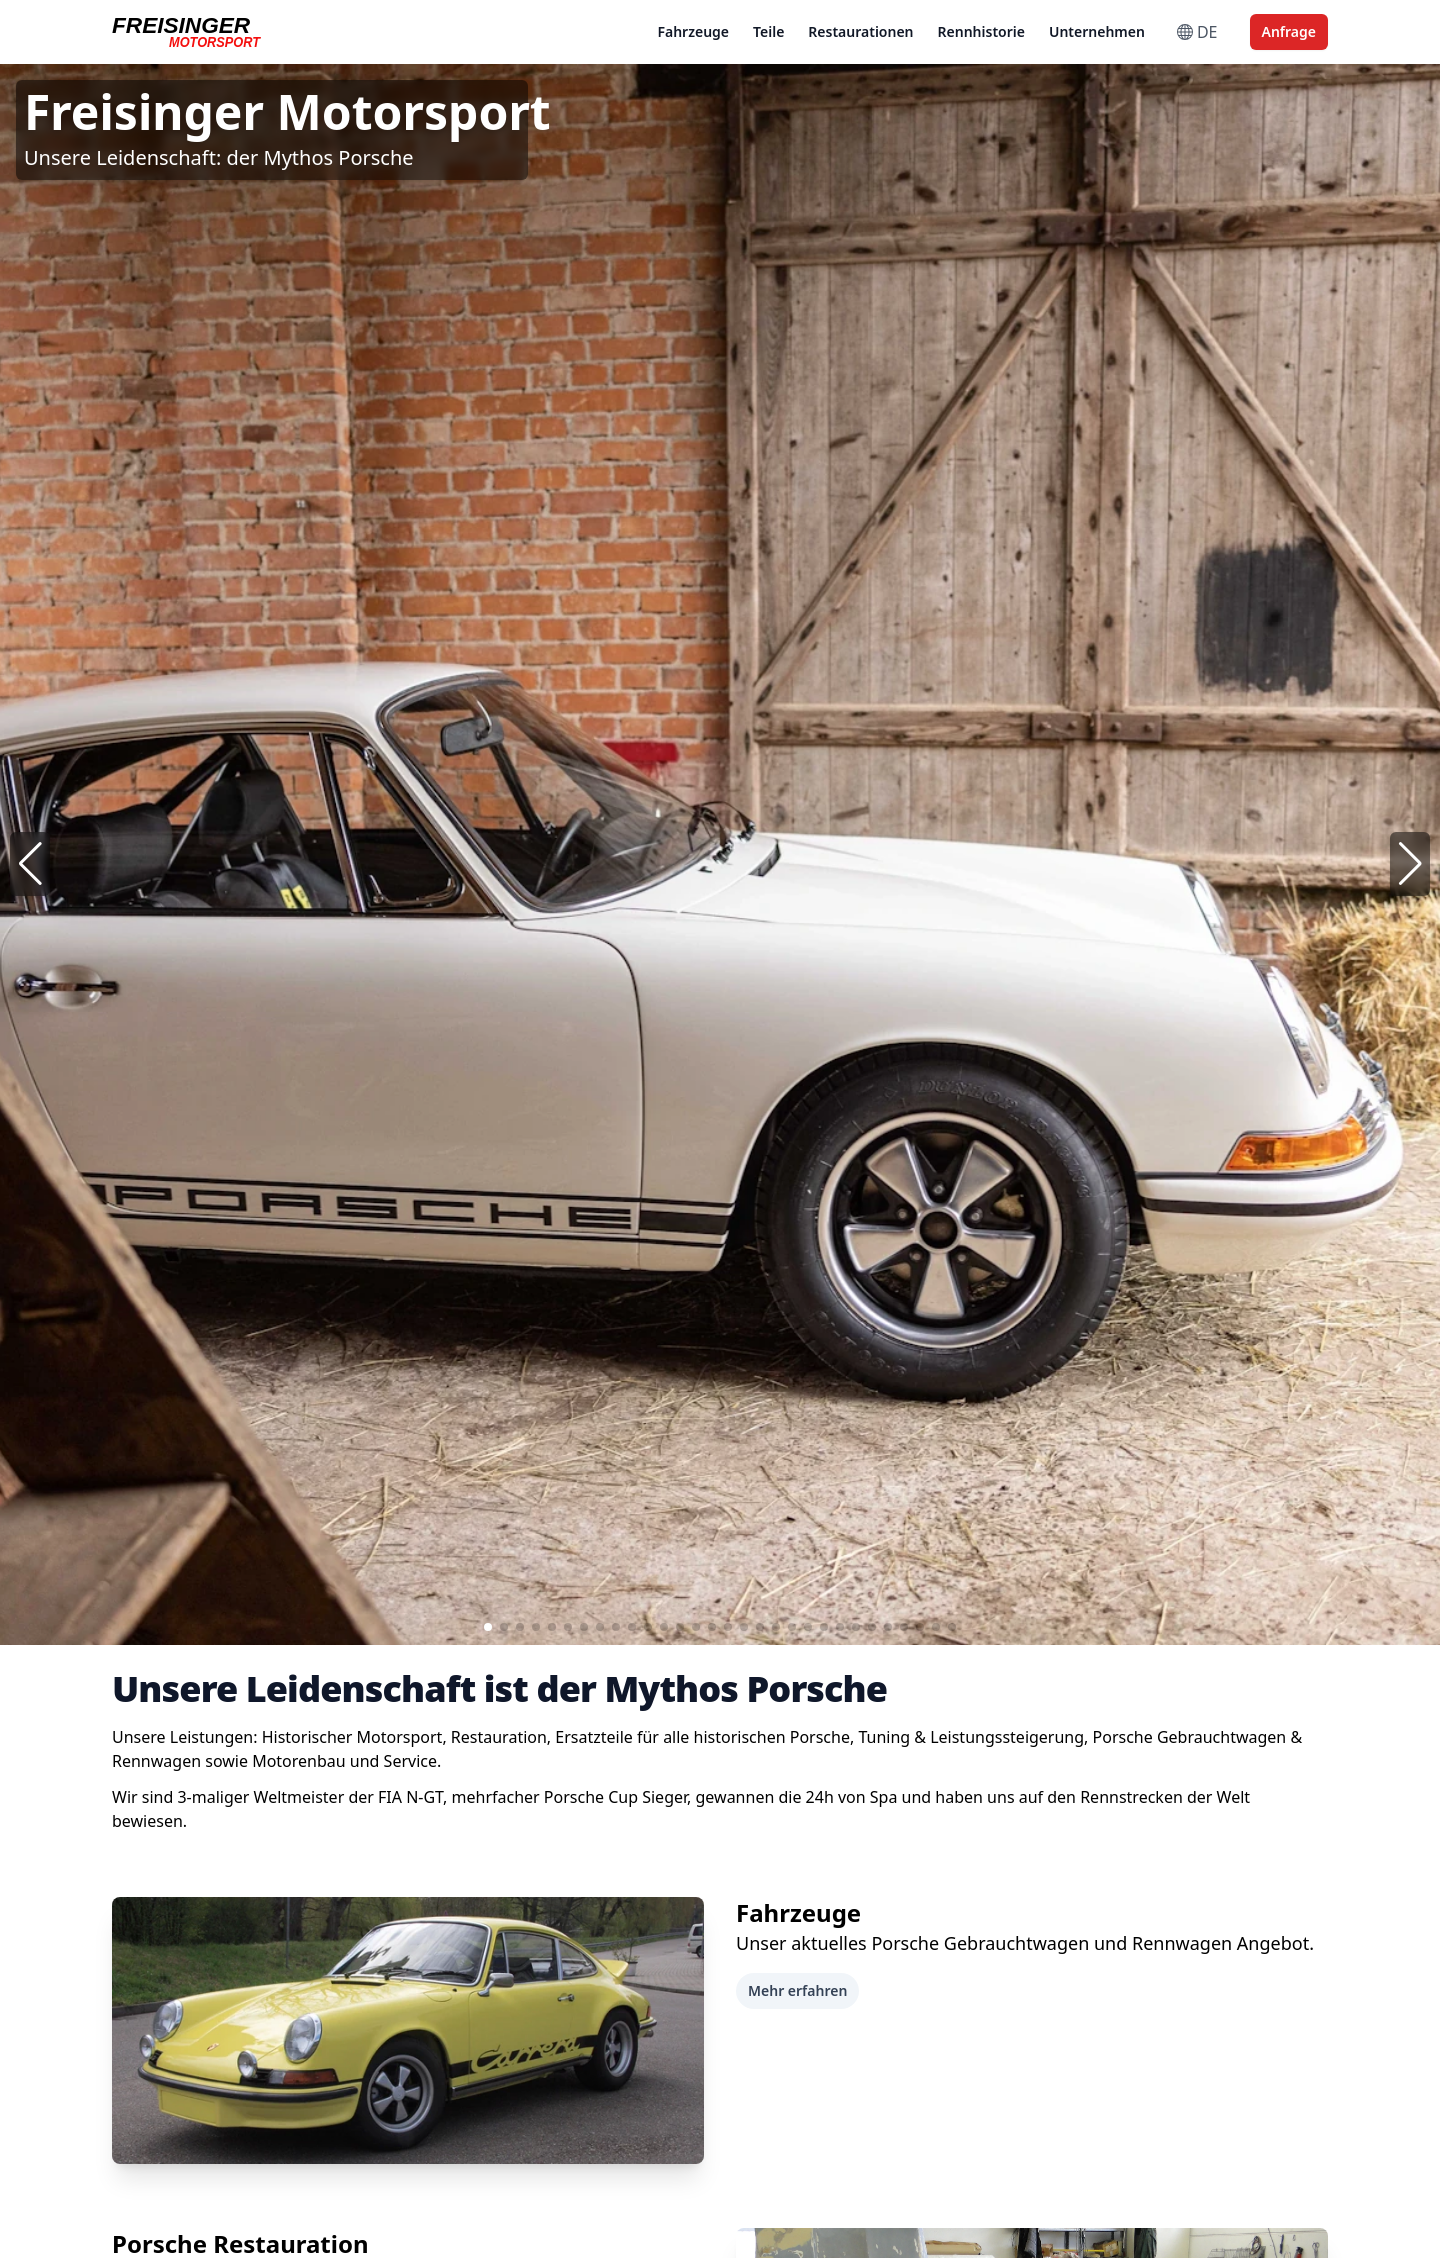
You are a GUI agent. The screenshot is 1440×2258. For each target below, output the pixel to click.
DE (1197, 32)
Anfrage (1289, 31)
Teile (768, 31)
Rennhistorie (981, 31)
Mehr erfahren (797, 1990)
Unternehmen (1097, 31)
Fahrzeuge (693, 31)
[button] (1410, 864)
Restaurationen (860, 31)
